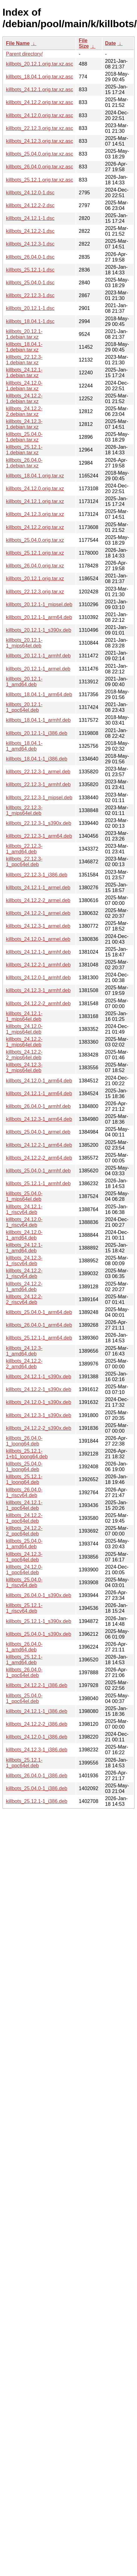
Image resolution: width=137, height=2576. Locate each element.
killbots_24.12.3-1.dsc (30, 244)
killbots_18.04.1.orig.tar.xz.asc (39, 76)
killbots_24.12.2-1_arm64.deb (39, 1145)
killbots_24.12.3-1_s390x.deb (38, 1415)
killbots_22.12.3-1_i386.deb (36, 874)
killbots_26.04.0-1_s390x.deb (38, 1595)
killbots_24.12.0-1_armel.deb (38, 939)
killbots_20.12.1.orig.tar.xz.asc (39, 64)
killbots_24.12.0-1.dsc (30, 192)
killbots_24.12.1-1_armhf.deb (38, 952)
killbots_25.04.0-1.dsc (30, 282)
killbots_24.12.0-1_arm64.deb (39, 1080)
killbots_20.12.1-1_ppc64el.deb (24, 707)
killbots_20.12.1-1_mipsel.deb (39, 604)
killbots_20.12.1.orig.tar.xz (35, 578)
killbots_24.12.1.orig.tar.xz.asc (39, 89)
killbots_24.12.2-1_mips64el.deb (24, 1041)
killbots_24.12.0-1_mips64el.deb (24, 1029)
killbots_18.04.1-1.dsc (30, 321)
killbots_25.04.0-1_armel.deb (38, 1132)
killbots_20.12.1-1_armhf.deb (38, 655)
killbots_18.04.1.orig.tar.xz (35, 475)
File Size (84, 43)
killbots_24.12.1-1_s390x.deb (38, 1376)
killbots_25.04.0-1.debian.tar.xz (24, 437)
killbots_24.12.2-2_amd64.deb (24, 1363)
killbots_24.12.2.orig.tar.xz (35, 527)
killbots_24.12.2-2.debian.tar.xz (24, 411)
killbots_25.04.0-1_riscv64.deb (24, 1582)
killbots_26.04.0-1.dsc (30, 257)
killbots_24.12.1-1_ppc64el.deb (24, 1505)
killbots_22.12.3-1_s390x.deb (38, 823)
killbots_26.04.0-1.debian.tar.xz (24, 462)
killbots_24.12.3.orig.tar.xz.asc (39, 141)
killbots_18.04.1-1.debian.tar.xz (24, 347)
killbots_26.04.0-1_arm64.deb (39, 1325)
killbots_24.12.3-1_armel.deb (38, 926)
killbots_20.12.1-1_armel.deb (38, 668)
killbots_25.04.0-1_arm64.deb (39, 1312)
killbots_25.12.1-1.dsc (30, 269)
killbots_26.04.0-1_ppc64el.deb (24, 1672)
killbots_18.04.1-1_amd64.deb (24, 746)
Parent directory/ (24, 54)
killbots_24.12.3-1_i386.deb (36, 1749)
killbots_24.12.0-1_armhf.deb (38, 977)
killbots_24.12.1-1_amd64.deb (24, 1247)
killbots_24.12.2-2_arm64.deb (39, 1158)
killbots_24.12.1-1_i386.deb (36, 1711)
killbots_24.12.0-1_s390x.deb (38, 1402)
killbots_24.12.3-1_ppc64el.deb (24, 1556)
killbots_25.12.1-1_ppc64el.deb (24, 1762)
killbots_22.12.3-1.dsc (30, 295)
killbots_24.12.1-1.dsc (30, 218)
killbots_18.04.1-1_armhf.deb (38, 720)
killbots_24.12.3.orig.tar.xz (35, 514)
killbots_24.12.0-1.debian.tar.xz (24, 385)
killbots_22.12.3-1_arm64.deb (39, 836)
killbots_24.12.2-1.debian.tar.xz (24, 398)
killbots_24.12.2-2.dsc (30, 205)
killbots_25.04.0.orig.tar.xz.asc (39, 154)
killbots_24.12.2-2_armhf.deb (38, 1003)
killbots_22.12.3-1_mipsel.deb (39, 797)
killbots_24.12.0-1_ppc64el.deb (24, 1569)
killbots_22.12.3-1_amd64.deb (24, 848)
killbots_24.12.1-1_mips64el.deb (24, 1016)
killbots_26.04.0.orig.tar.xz (35, 565)
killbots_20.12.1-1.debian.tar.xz (24, 334)
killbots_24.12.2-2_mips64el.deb (24, 1054)
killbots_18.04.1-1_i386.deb (36, 758)
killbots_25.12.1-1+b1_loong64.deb (27, 1453)
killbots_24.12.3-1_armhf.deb (38, 990)
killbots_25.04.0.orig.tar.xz (35, 540)
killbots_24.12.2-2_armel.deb (38, 900)
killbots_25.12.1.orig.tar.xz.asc (39, 179)
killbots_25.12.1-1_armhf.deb (38, 1183)
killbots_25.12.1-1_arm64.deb (39, 1337)
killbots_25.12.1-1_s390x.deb (38, 1621)
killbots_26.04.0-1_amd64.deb (24, 1646)
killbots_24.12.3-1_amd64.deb (24, 1350)
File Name (18, 43)
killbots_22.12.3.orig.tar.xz (35, 591)
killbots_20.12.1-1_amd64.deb (24, 681)
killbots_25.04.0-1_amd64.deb (24, 1543)
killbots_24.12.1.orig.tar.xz (35, 501)
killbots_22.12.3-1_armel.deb (38, 771)
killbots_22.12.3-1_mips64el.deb (24, 810)
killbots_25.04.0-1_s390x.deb (38, 1634)
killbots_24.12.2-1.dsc (30, 231)
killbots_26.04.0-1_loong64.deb (24, 1440)
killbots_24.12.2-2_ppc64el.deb (24, 1530)
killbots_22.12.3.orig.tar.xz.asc (39, 128)
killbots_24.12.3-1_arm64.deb (39, 1119)
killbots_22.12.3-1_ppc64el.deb (24, 861)
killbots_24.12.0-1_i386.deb (36, 1737)
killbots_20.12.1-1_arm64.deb (39, 617)
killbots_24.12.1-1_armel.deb (38, 887)
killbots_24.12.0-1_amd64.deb (24, 1235)
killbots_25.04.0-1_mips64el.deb (24, 1196)
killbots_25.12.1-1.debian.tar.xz (24, 449)
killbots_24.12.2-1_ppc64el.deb (24, 1518)
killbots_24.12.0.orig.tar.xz (35, 488)
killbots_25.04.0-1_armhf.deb (38, 1170)
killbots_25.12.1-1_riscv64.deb (24, 1608)
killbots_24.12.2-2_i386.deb (36, 1724)
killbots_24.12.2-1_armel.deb (38, 913)
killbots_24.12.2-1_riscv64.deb (24, 1273)
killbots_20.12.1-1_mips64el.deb (24, 642)
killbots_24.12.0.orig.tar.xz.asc (39, 115)
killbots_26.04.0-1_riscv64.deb (24, 1492)
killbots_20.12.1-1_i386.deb (36, 733)
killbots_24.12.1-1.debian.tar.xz (24, 372)
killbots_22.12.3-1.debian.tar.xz (24, 359)
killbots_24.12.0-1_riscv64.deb (24, 1222)
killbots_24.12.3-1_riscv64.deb (24, 1260)
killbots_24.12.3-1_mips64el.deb (24, 1067)
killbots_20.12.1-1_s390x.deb (38, 630)
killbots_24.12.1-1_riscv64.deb (24, 1209)
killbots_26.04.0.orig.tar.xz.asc (39, 166)
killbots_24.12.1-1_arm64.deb (39, 1093)
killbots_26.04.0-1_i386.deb (36, 1775)
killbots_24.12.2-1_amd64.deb (24, 1286)
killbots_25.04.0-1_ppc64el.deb (24, 1698)
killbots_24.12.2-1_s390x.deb (38, 1389)
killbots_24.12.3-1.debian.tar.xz (24, 424)
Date (110, 43)
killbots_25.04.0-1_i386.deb (36, 1788)
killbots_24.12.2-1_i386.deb (36, 1685)
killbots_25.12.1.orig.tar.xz (35, 553)
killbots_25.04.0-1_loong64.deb (24, 1466)
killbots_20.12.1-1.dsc (30, 308)
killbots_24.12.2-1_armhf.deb (38, 964)
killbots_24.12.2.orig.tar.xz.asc (39, 102)
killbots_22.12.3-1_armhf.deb (38, 784)
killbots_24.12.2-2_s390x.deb (38, 1428)
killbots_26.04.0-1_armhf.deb (38, 1106)
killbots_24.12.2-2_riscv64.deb (24, 1299)
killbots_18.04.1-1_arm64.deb (39, 694)
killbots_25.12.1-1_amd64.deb (24, 1659)
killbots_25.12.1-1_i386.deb (36, 1801)
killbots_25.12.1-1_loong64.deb (24, 1479)
